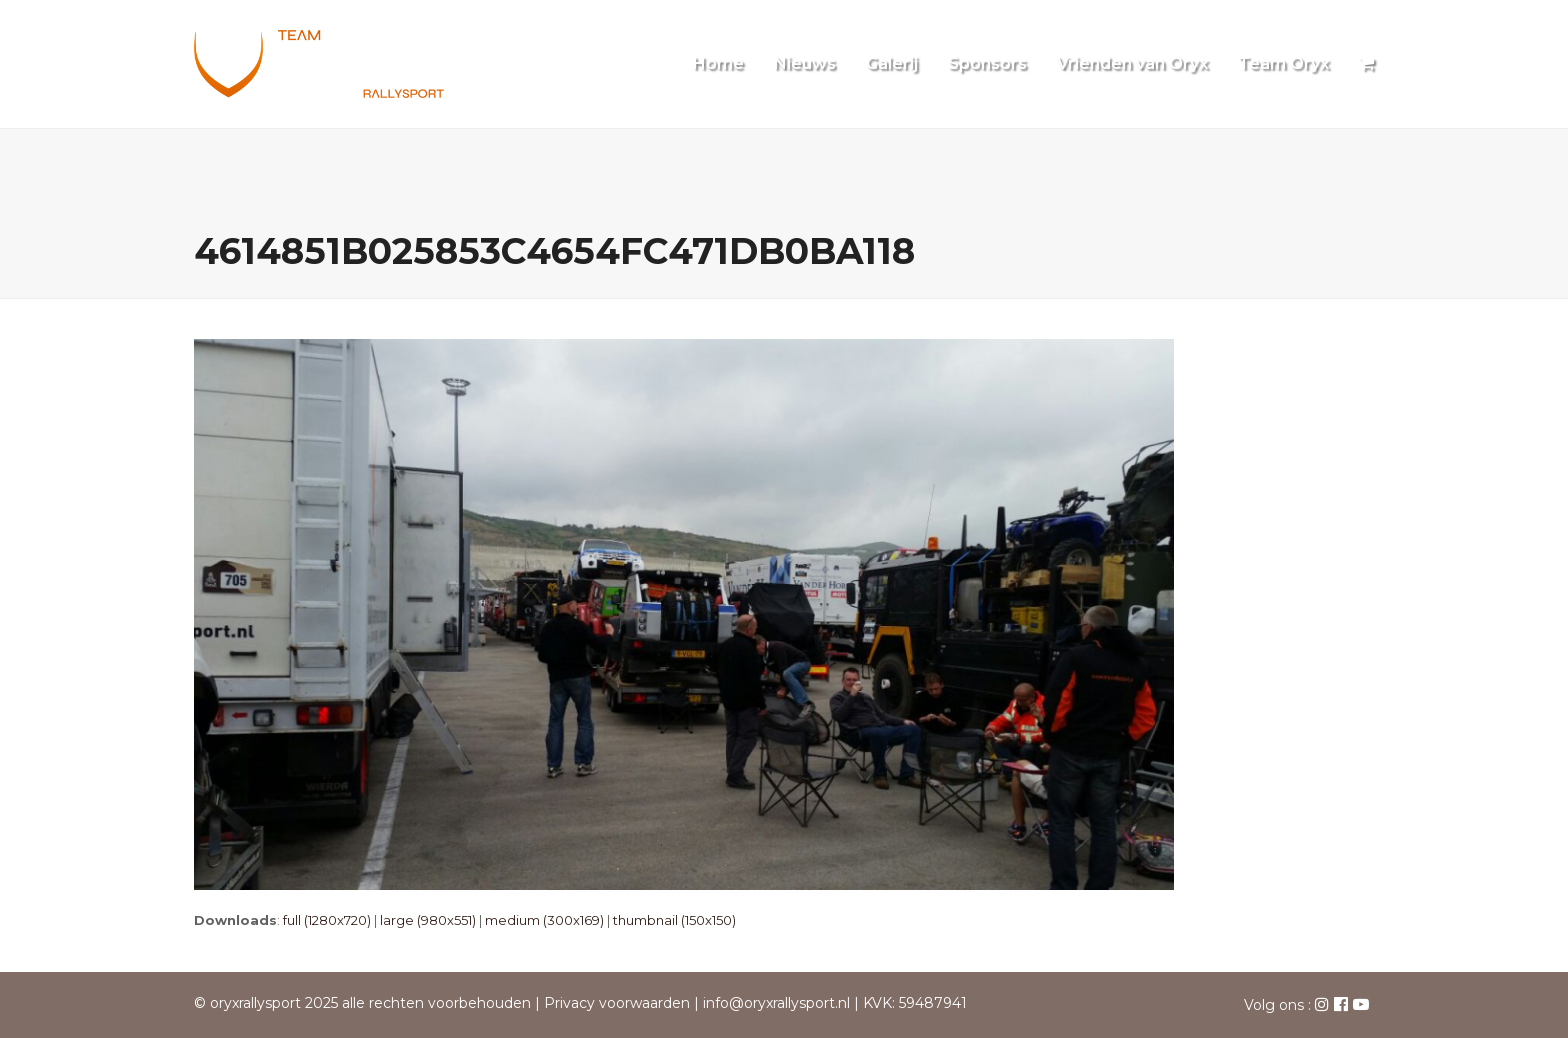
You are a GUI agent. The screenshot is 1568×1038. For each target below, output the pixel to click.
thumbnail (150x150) (674, 920)
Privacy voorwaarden (617, 1003)
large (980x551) (428, 920)
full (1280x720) (327, 920)
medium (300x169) (544, 920)
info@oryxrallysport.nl (776, 1003)
